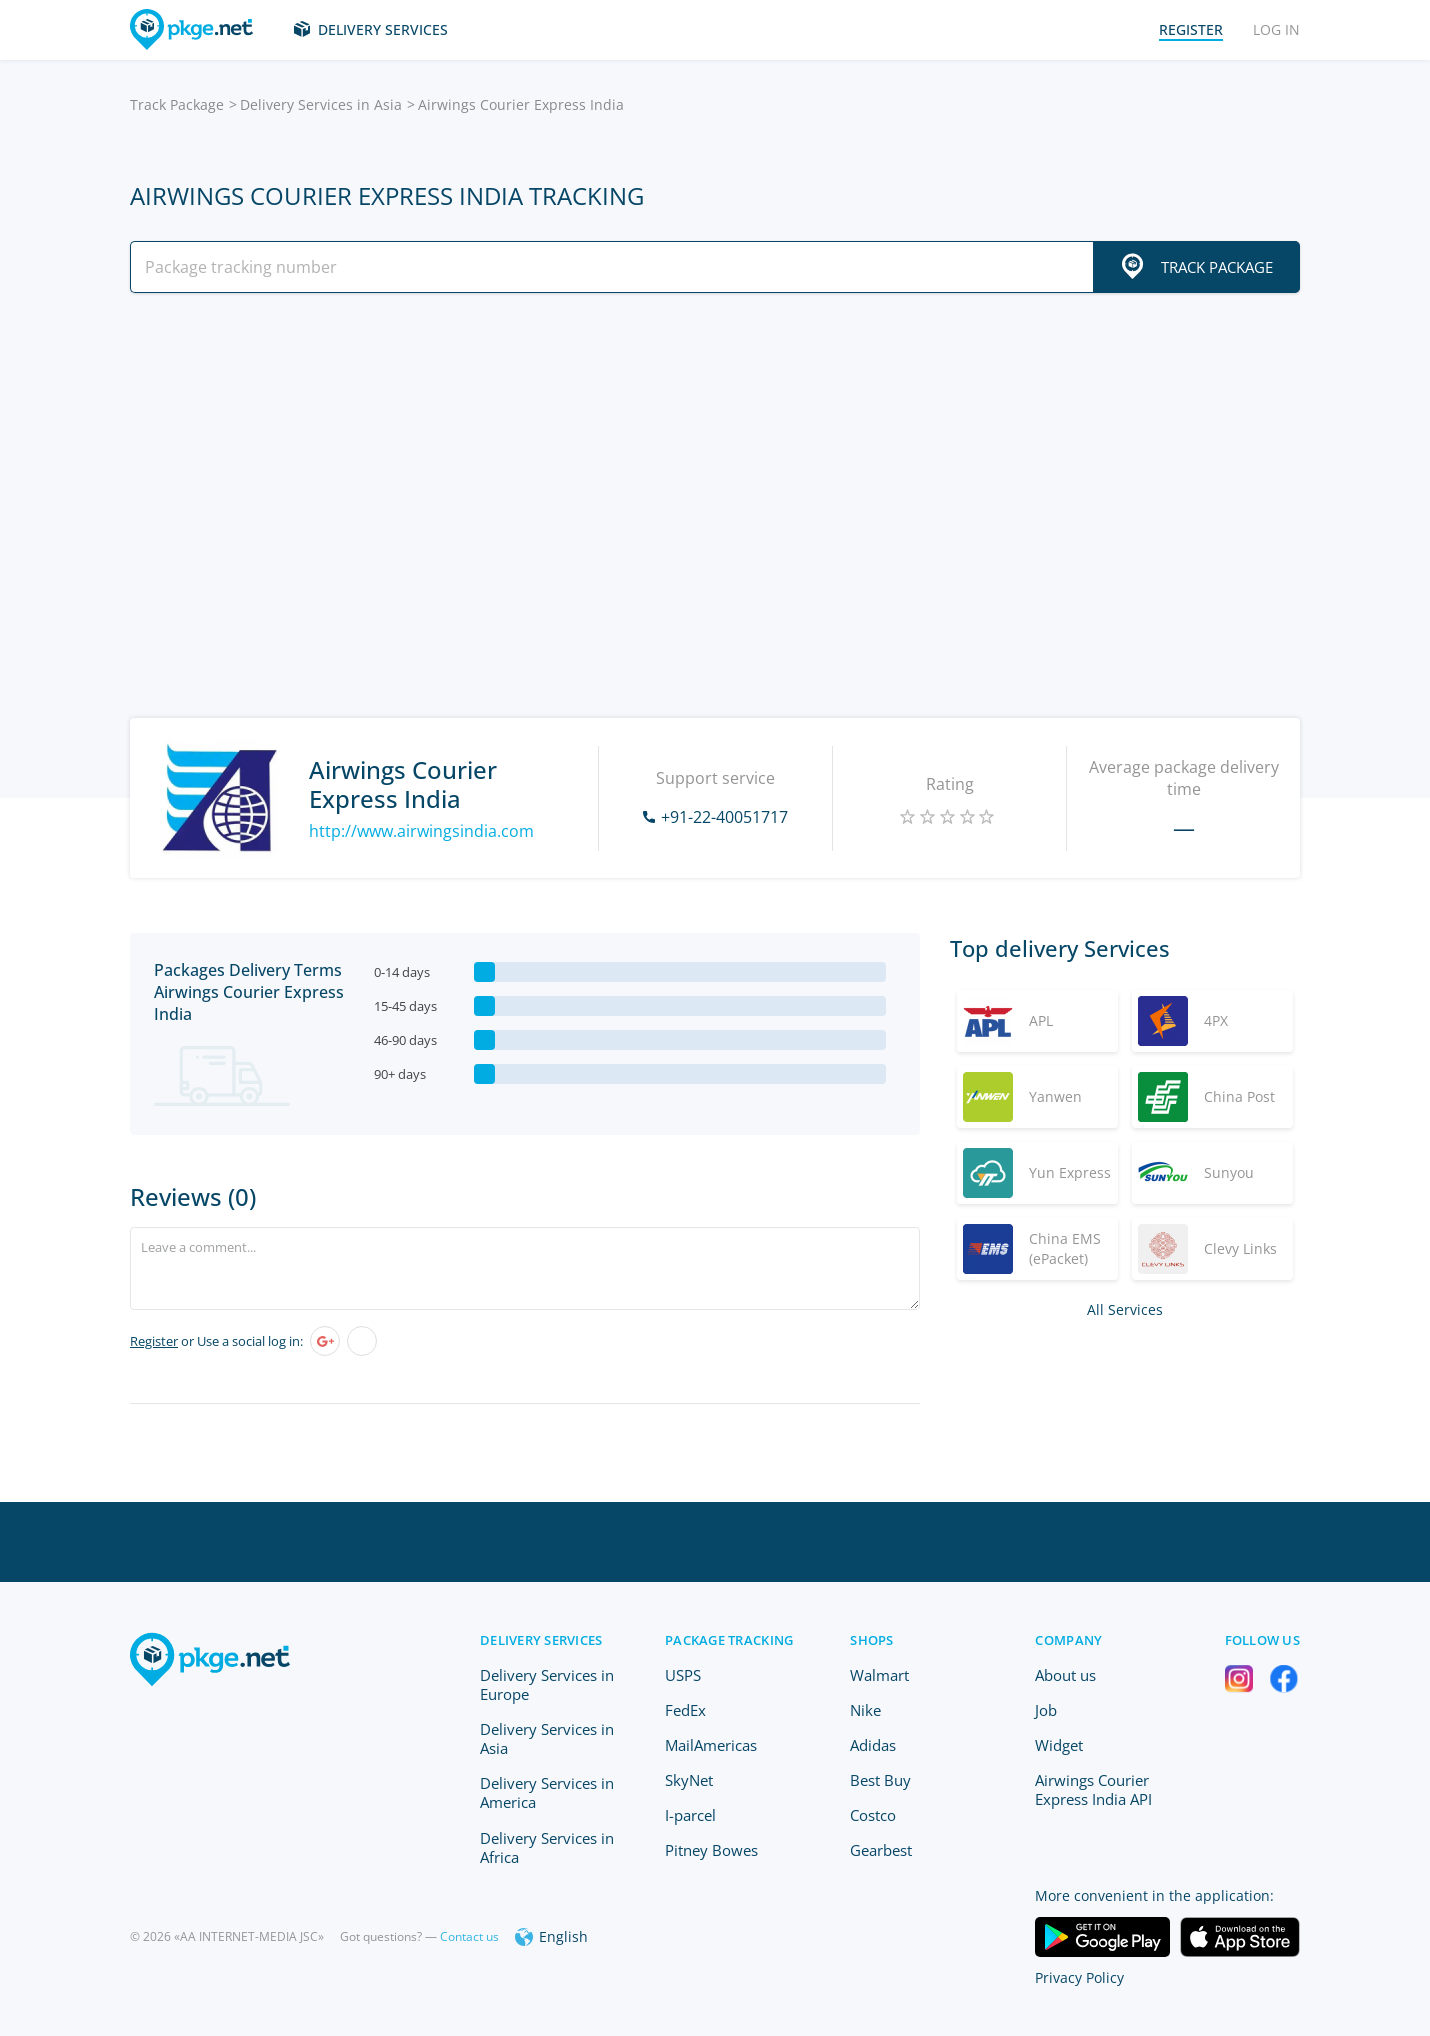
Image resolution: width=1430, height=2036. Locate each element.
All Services (1125, 1309)
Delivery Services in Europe (547, 1684)
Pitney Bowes (711, 1850)
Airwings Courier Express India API (1093, 1789)
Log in (1276, 29)
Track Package (177, 104)
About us (1065, 1675)
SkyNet (689, 1780)
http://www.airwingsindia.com (421, 831)
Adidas (873, 1745)
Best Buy (880, 1780)
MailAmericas (711, 1745)
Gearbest (881, 1850)
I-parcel (690, 1815)
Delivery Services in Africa (547, 1847)
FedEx (685, 1710)
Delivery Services (383, 29)
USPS (683, 1675)
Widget (1059, 1745)
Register (154, 1341)
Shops (871, 1640)
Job (1046, 1710)
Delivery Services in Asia (321, 104)
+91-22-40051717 (724, 817)
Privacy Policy (1079, 1977)
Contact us (469, 1936)
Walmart (879, 1675)
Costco (873, 1815)
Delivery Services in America (547, 1792)
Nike (865, 1710)
